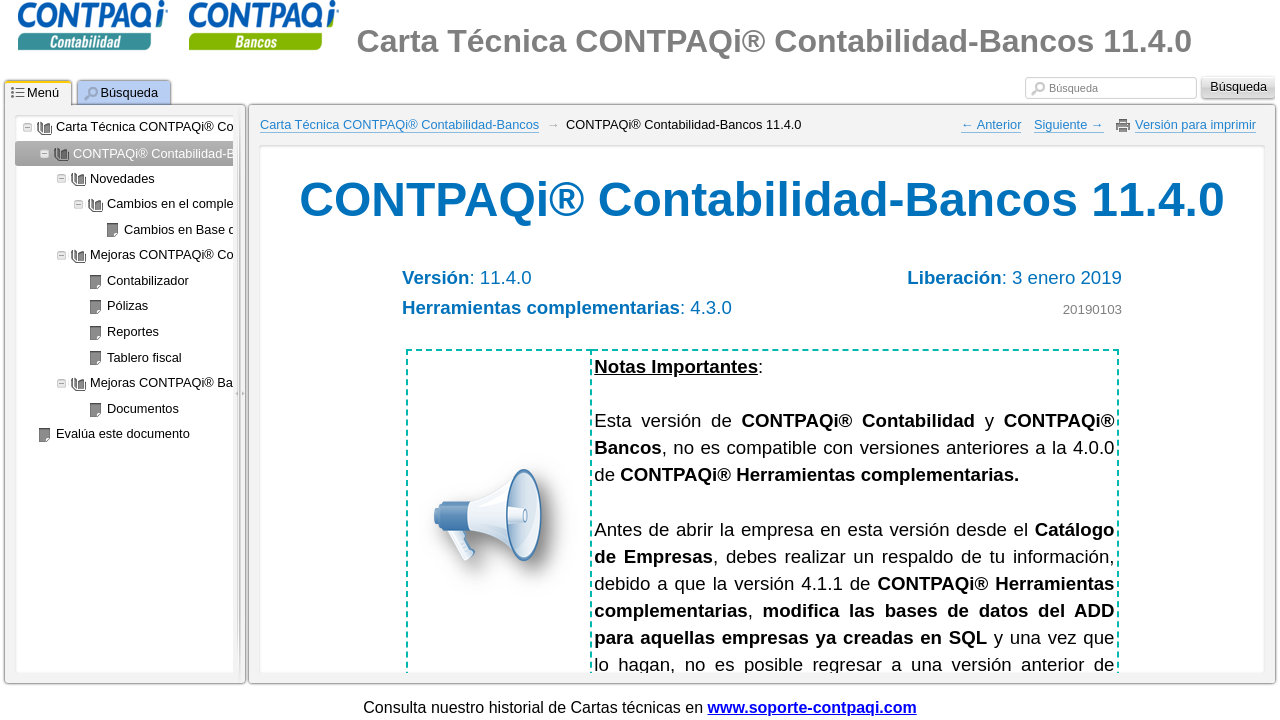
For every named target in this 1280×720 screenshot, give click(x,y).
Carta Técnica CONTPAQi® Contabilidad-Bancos (195, 126)
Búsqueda (1073, 88)
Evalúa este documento (123, 433)
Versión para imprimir (1195, 124)
